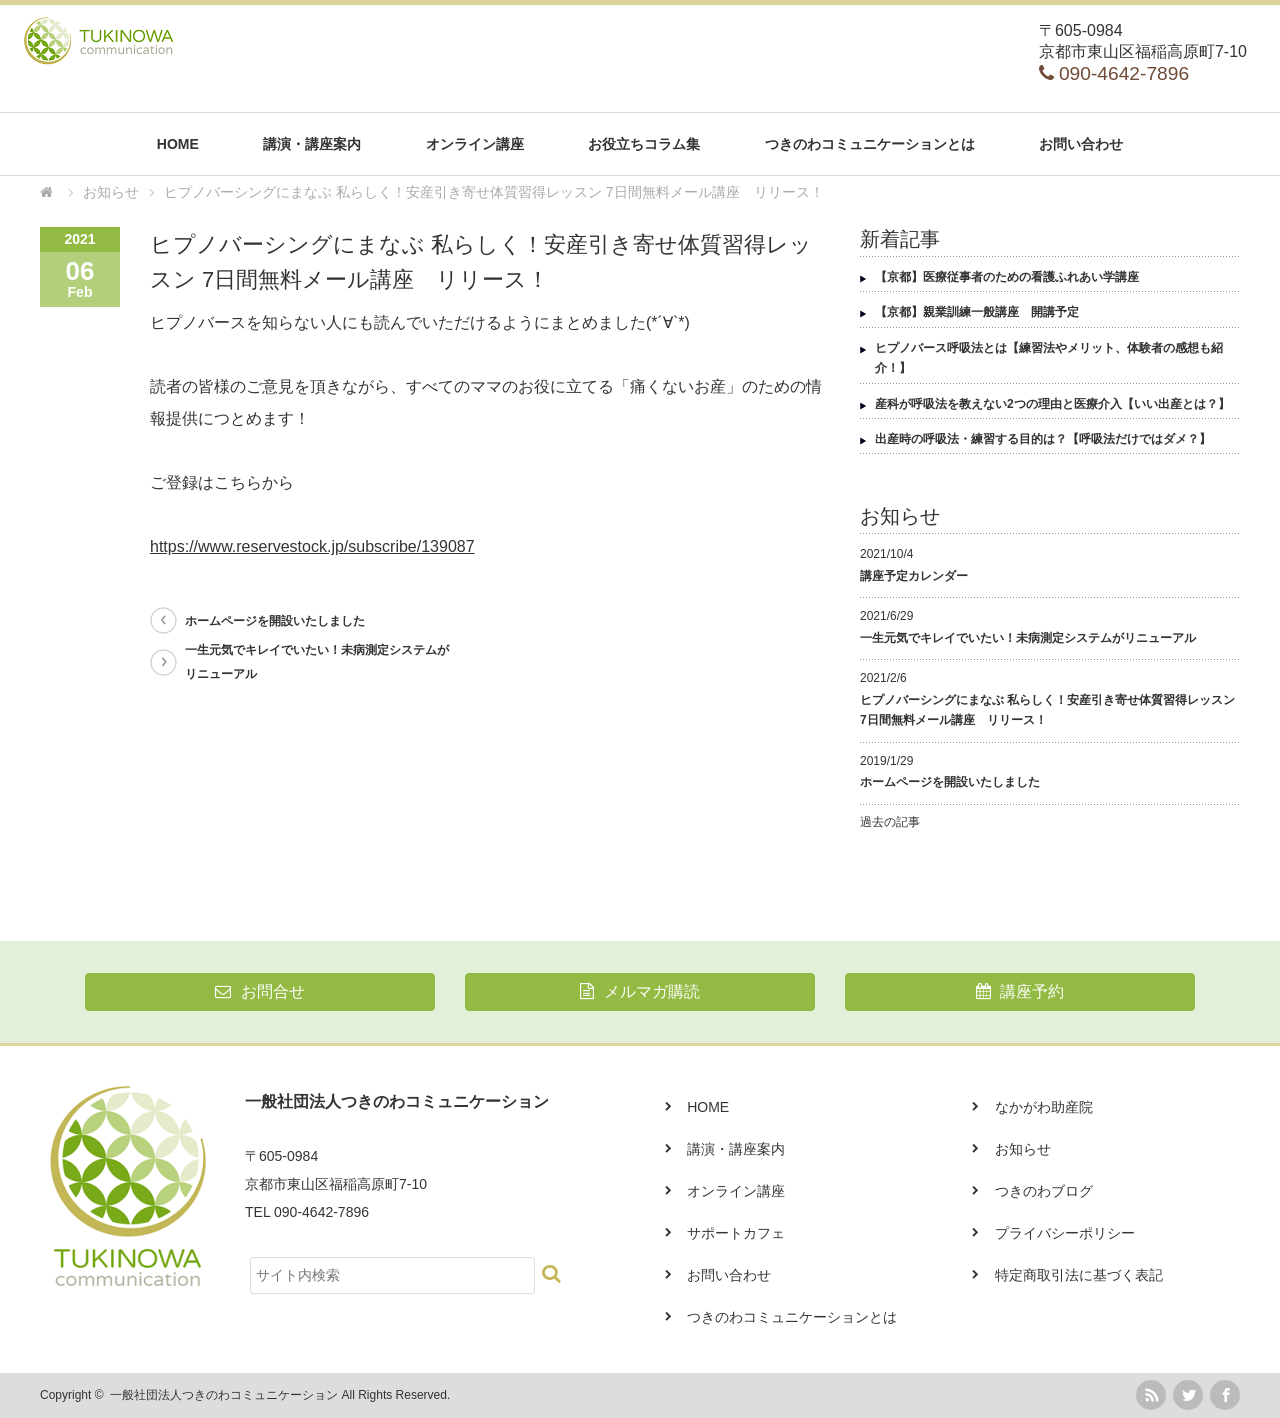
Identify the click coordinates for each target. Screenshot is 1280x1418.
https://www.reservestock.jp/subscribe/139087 (312, 546)
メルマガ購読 (639, 991)
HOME (178, 144)
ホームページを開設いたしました (275, 621)
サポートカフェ (736, 1233)
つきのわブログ (1044, 1191)
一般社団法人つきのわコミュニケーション (224, 1395)
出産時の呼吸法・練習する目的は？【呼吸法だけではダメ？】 (1043, 439)
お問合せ (259, 991)
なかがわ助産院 (1044, 1107)
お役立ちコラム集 (644, 144)
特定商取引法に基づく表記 (1079, 1275)
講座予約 (1020, 991)
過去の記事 (890, 822)
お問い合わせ (1081, 144)
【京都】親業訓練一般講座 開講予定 (977, 312)
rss (1151, 1395)
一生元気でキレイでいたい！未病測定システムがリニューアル (317, 662)
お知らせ (1023, 1149)
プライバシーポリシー (1065, 1233)
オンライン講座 (475, 144)
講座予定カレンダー (914, 576)
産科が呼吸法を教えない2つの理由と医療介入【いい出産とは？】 (1052, 404)
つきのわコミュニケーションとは (870, 144)
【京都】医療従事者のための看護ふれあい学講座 (1007, 277)
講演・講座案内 (312, 144)
